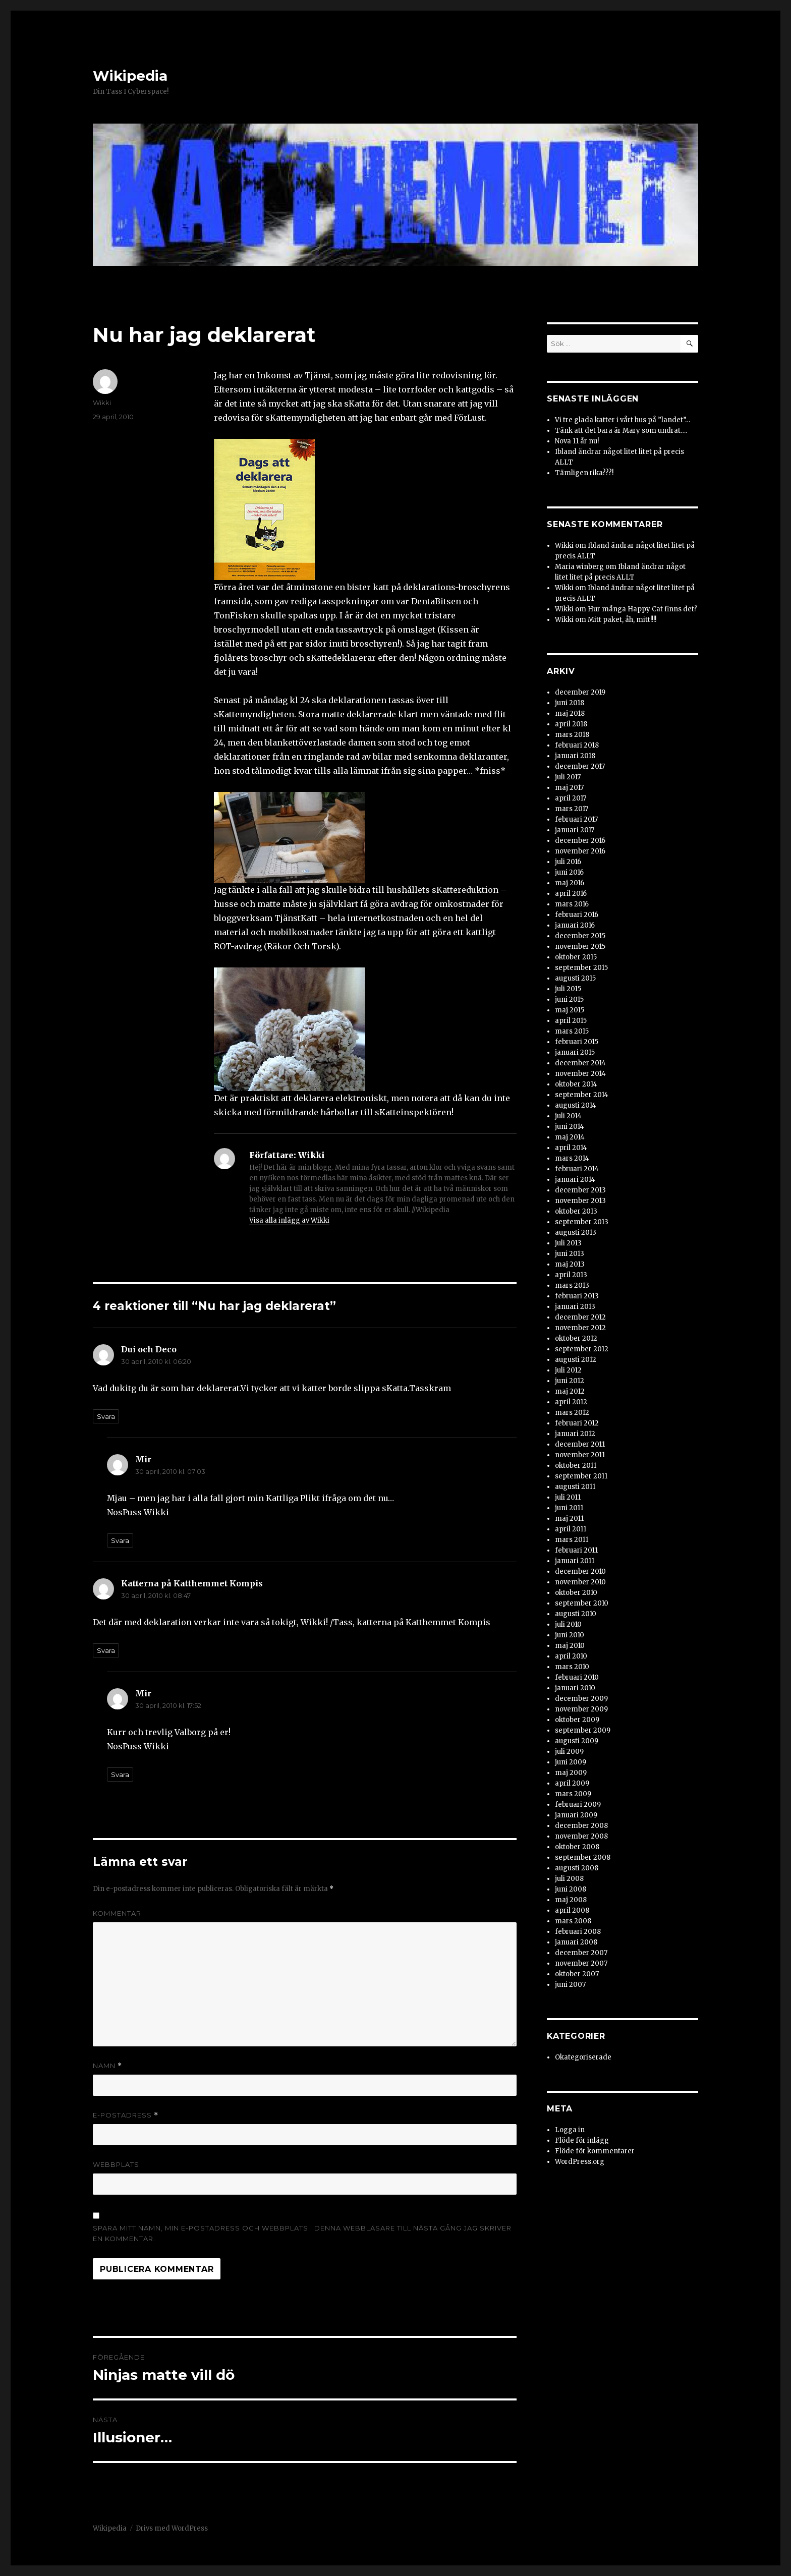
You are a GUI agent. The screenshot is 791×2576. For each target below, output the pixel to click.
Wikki (102, 402)
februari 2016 (576, 914)
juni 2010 (569, 1635)
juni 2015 (569, 999)
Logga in (570, 2130)
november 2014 (580, 1073)
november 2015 (580, 946)
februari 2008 (578, 1931)
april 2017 (570, 798)
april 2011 (570, 1529)
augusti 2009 (576, 1741)
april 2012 (571, 1402)
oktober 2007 (577, 1974)
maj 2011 (569, 1518)
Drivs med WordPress (172, 2528)
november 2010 (580, 1582)
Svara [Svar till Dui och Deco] (106, 1416)
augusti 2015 (575, 978)
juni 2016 (569, 872)
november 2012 (580, 1328)
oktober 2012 (576, 1338)
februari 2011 (576, 1550)
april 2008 (572, 1910)
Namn (107, 2066)
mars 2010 (572, 1667)
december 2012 (580, 1317)
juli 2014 (568, 1116)
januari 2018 (575, 756)
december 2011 (580, 1444)
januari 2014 (575, 1179)
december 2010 (580, 1571)
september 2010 (581, 1603)
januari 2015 (575, 1052)
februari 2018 (577, 745)
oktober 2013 (576, 1211)
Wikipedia (130, 75)
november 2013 (580, 1200)
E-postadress (125, 2115)
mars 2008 (573, 1921)
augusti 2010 (575, 1614)
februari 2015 (576, 1042)
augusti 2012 (575, 1359)
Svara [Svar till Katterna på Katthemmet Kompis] (106, 1650)
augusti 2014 (575, 1105)
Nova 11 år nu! (577, 441)
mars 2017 (571, 809)
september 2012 (581, 1349)
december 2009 (581, 1698)
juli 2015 (568, 989)
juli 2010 (568, 1624)
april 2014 (571, 1147)
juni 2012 (569, 1381)
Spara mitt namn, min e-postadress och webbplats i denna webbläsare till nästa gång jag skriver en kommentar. (302, 2233)
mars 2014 (572, 1158)
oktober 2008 (577, 1847)
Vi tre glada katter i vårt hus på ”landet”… (622, 420)
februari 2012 (577, 1423)
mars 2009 (573, 1794)
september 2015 (581, 967)
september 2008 (582, 1857)
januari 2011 (574, 1561)
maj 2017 (569, 787)
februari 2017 (576, 819)
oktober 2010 (576, 1592)
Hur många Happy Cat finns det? (642, 609)
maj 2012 (570, 1391)
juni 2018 (569, 703)
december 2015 (580, 936)
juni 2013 (569, 1253)
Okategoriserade (583, 2057)
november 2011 (580, 1455)
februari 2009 (578, 1804)
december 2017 (580, 766)
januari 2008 (576, 1942)
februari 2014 (577, 1169)
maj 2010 (570, 1645)
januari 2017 (574, 830)
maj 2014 (570, 1137)
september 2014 (581, 1095)
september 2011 (581, 1476)
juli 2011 (568, 1497)
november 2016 (580, 851)
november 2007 (581, 1963)
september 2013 (581, 1222)
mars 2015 (572, 1031)
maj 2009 (571, 1772)
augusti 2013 (575, 1232)
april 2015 (571, 1020)
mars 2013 (572, 1285)
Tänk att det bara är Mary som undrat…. (621, 430)
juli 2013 (568, 1243)
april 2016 (571, 893)
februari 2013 (577, 1296)
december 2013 (580, 1190)
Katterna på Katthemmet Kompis (192, 1583)
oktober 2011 (575, 1465)
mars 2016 (572, 904)
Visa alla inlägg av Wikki (289, 1220)
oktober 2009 (577, 1719)
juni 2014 (569, 1126)
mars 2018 (572, 734)
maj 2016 (569, 883)
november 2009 (581, 1709)
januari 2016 (575, 925)
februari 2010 (577, 1677)
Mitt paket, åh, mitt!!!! (622, 619)
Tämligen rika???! (584, 473)
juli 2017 (568, 777)
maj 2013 (570, 1264)
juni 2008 (570, 1889)
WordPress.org (579, 2161)
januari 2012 (575, 1433)
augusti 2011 (575, 1486)
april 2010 (571, 1656)
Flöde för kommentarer (595, 2151)
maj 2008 (571, 1900)
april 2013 (571, 1275)
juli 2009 (569, 1751)
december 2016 (580, 840)
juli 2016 (568, 861)
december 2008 (581, 1825)
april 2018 (571, 724)
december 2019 (580, 692)
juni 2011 (569, 1508)
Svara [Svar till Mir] (120, 1540)
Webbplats (116, 2164)
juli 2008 (569, 1878)
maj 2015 (569, 1010)
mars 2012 (572, 1412)
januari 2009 (576, 1815)
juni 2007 (570, 1984)
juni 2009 (570, 1762)
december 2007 (581, 1953)
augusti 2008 (576, 1868)
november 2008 (581, 1836)
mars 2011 (571, 1539)
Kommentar (117, 1913)
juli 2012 (568, 1370)
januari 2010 (575, 1688)
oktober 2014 (576, 1084)
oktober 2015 (576, 957)
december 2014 (580, 1063)
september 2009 (582, 1730)
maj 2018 (570, 713)
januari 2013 (575, 1306)
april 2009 (572, 1783)
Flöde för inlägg (582, 2140)
